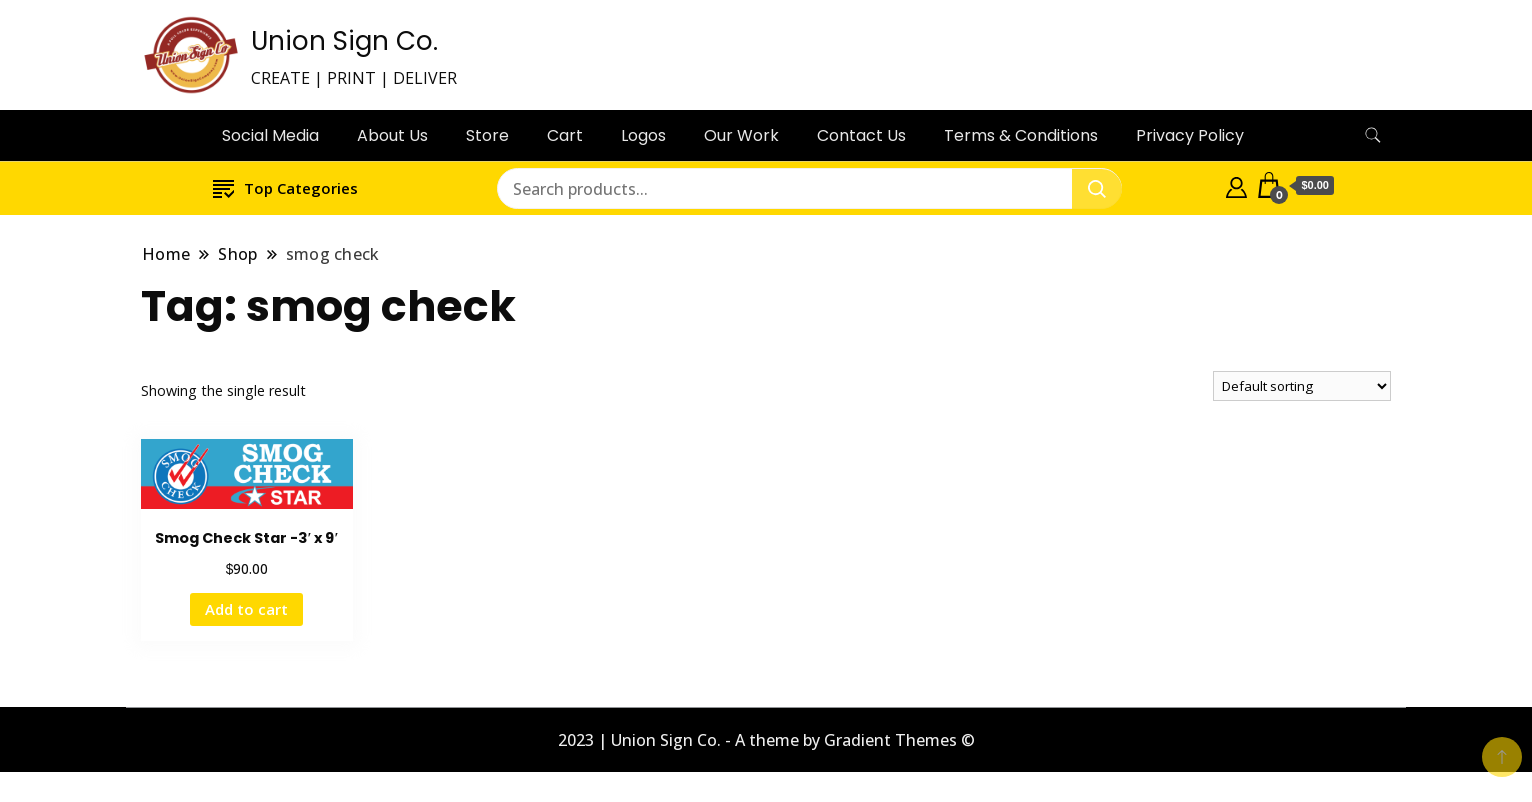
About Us (392, 135)
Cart (565, 135)
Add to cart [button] (246, 609)
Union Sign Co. (344, 41)
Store (487, 135)
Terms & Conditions (1021, 135)
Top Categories (285, 187)
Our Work (741, 135)
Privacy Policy (1190, 135)
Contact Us (861, 135)
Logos (643, 135)
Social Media (270, 135)
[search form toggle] (1373, 135)
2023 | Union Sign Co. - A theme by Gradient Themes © (766, 740)
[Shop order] (1302, 386)
